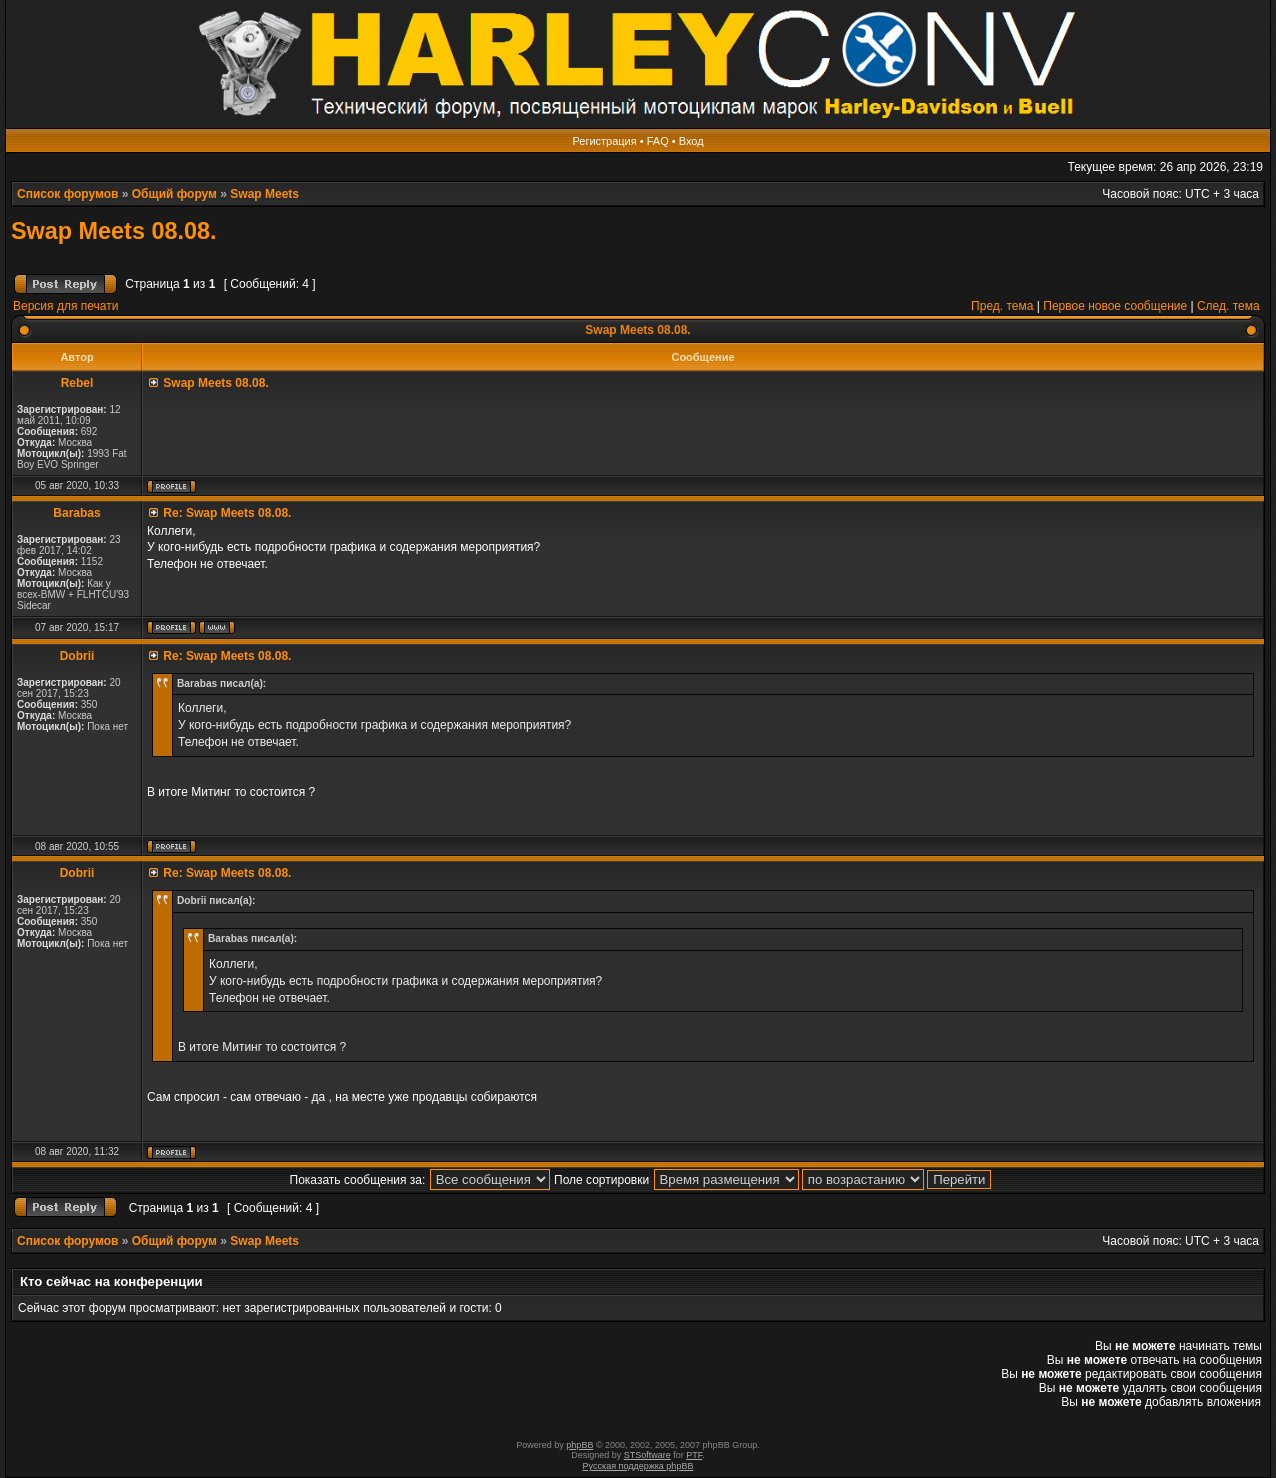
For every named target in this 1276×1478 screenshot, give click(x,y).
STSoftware (647, 1455)
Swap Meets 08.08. (113, 231)
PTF (694, 1455)
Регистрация (604, 141)
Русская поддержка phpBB (638, 1466)
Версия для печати (65, 306)
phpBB (579, 1445)
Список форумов (67, 194)
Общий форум (174, 194)
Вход (691, 141)
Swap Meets (264, 194)
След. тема (1228, 306)
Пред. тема (1002, 306)
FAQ (658, 141)
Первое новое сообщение (1115, 306)
